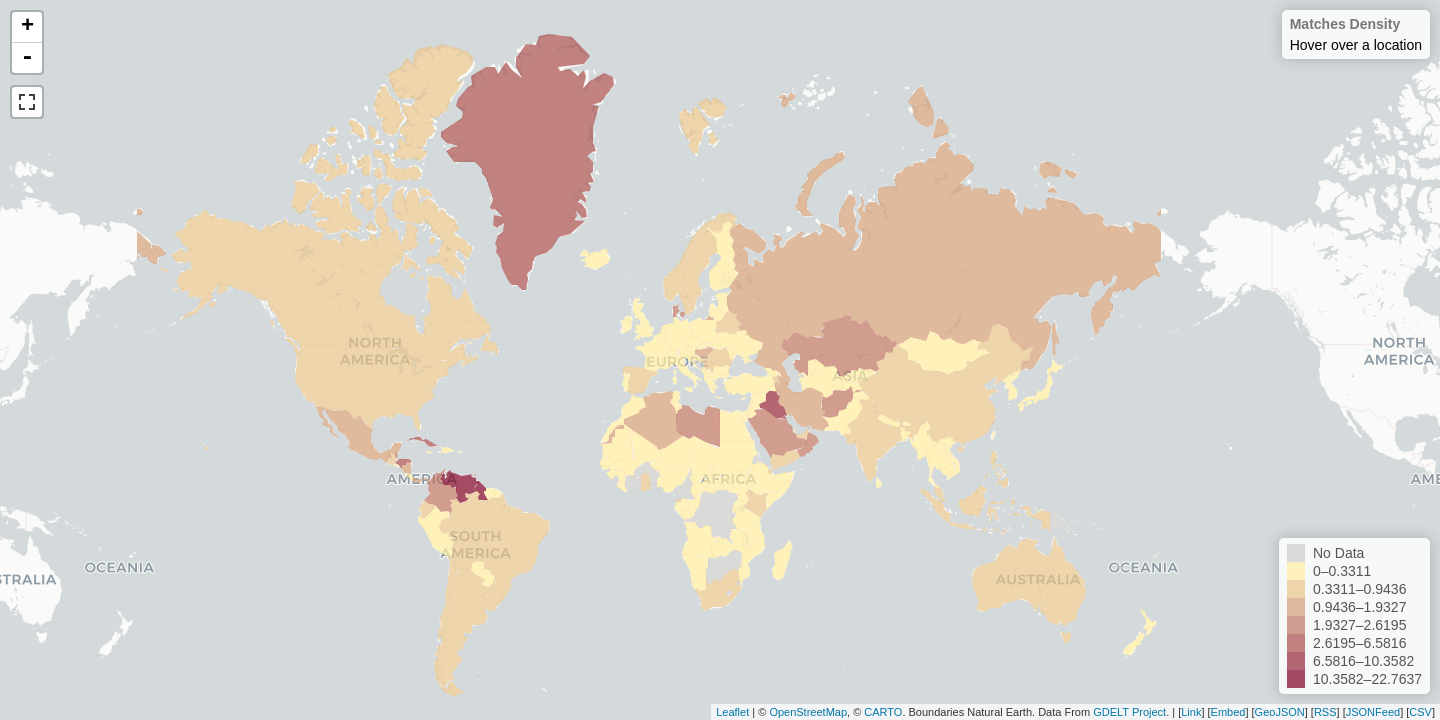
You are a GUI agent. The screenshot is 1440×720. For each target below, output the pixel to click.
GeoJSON (1280, 712)
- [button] (27, 58)
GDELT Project (1129, 712)
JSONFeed (1373, 712)
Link (1191, 712)
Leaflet (732, 712)
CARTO (883, 712)
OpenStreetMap (808, 712)
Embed (1228, 712)
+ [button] (27, 27)
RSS (1325, 712)
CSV (1420, 712)
